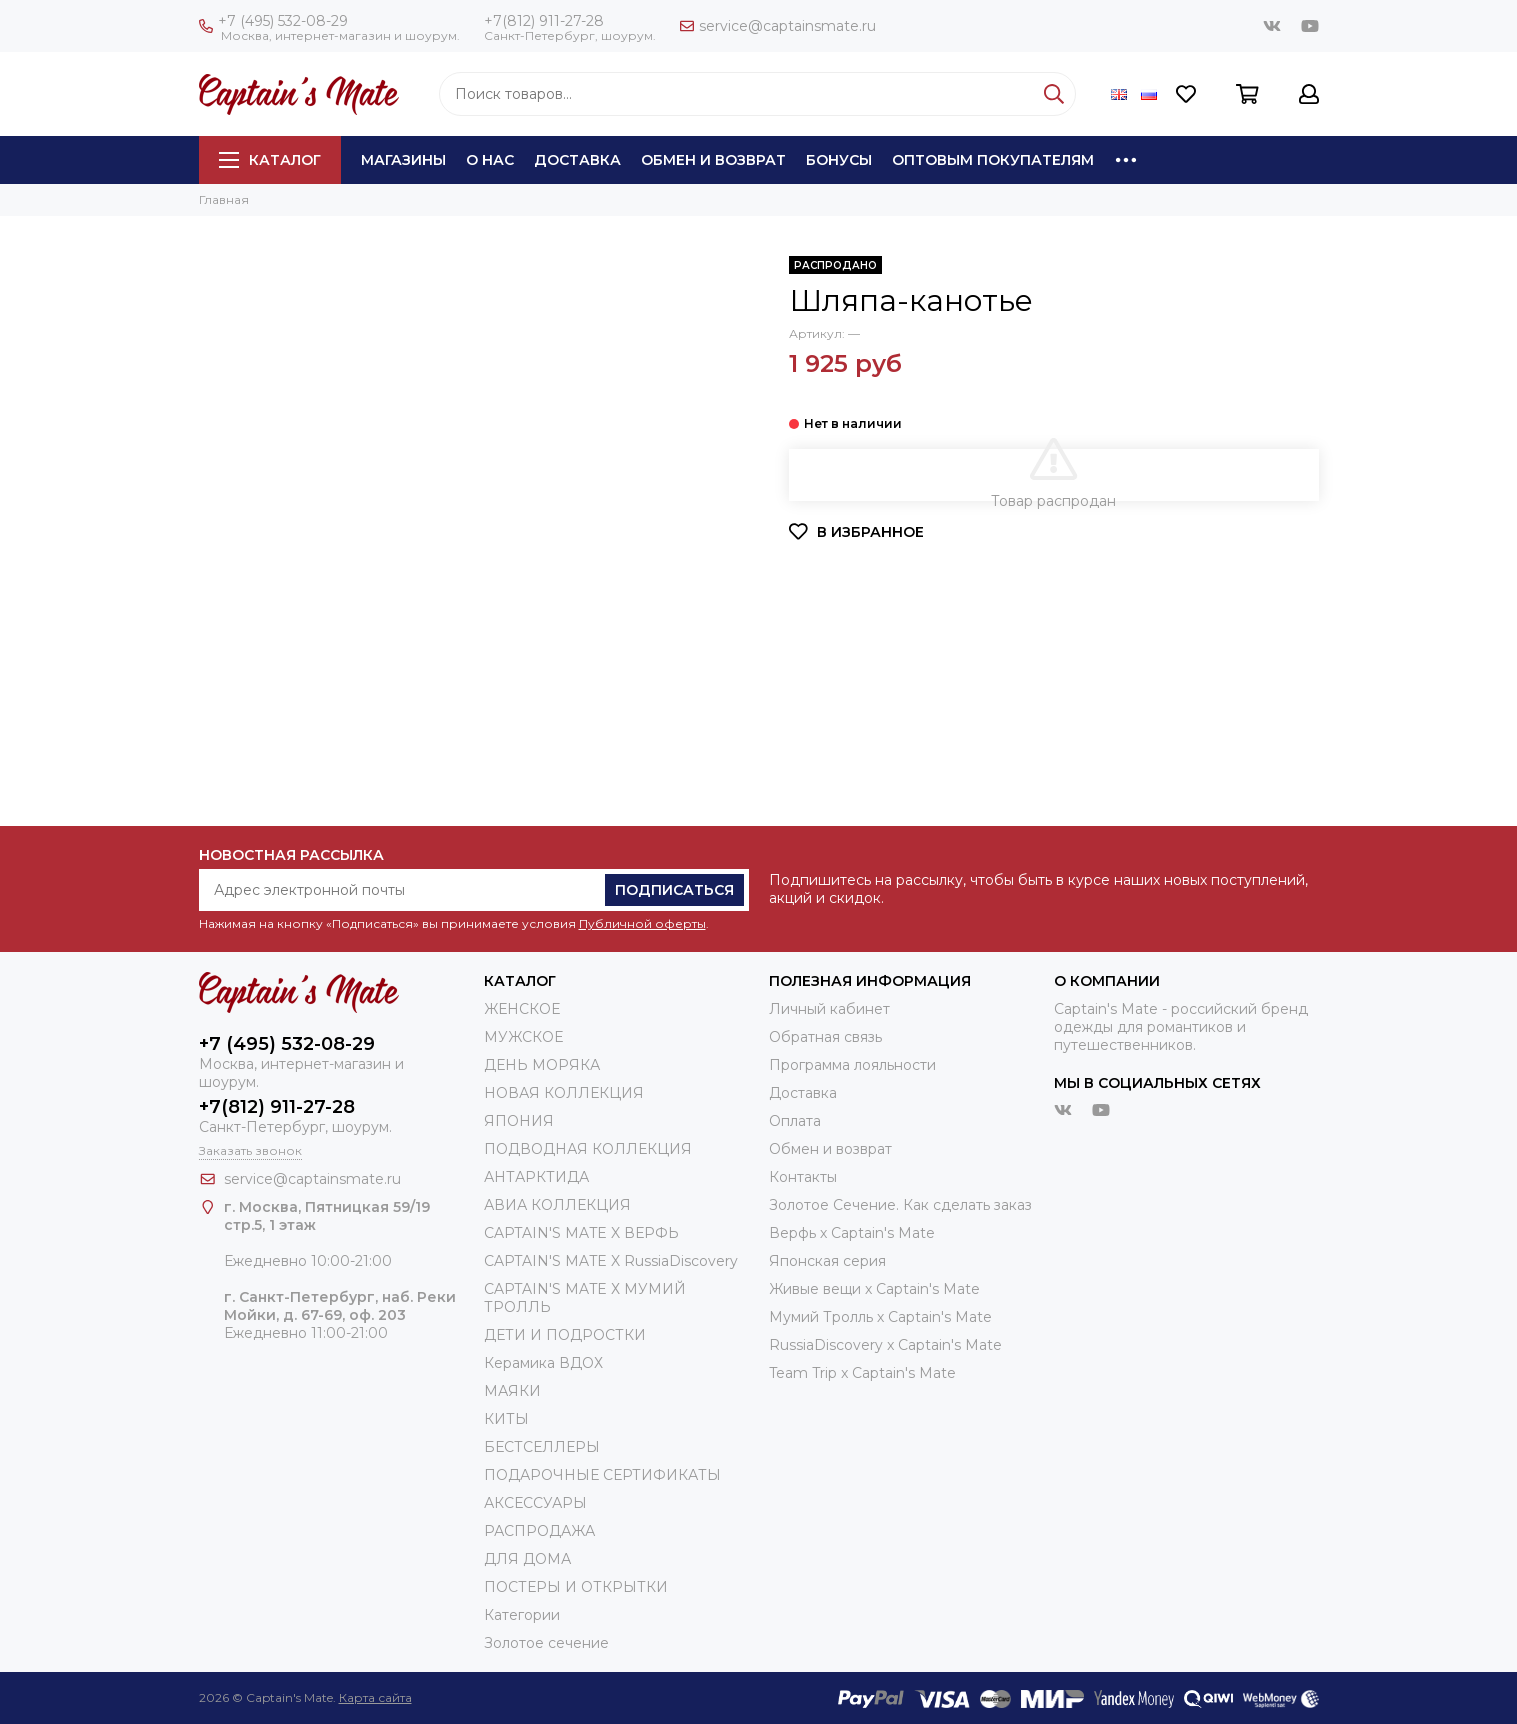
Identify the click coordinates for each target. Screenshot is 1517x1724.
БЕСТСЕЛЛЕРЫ (542, 1447)
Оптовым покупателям (993, 160)
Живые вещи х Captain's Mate (874, 1289)
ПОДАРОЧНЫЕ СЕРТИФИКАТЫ (602, 1475)
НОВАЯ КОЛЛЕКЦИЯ (564, 1093)
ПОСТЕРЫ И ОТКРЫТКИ (576, 1587)
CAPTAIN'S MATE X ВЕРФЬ (581, 1233)
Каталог (270, 160)
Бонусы (839, 160)
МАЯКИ (512, 1391)
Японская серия (827, 1261)
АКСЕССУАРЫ (535, 1503)
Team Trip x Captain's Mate (862, 1373)
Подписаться (674, 890)
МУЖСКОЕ (523, 1037)
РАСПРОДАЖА (539, 1531)
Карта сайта (375, 1697)
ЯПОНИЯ (519, 1121)
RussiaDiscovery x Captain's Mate (885, 1345)
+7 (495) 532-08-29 (273, 21)
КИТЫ (506, 1419)
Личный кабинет (829, 1009)
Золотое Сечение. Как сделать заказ (900, 1205)
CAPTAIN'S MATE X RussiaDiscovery (611, 1261)
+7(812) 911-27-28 (544, 21)
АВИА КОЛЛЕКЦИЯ (557, 1205)
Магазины (403, 160)
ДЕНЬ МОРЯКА (542, 1065)
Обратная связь (825, 1037)
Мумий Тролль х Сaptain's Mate (880, 1317)
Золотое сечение (546, 1643)
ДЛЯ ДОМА (527, 1559)
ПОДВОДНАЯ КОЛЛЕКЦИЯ (588, 1149)
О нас (490, 160)
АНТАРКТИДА (536, 1177)
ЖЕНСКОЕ (522, 1009)
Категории (522, 1615)
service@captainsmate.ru (778, 26)
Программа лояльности (852, 1065)
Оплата (795, 1121)
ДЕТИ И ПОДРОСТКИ (565, 1335)
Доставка (577, 160)
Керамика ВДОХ (543, 1363)
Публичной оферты (642, 923)
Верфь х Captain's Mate (852, 1233)
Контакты (803, 1177)
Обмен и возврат (713, 160)
